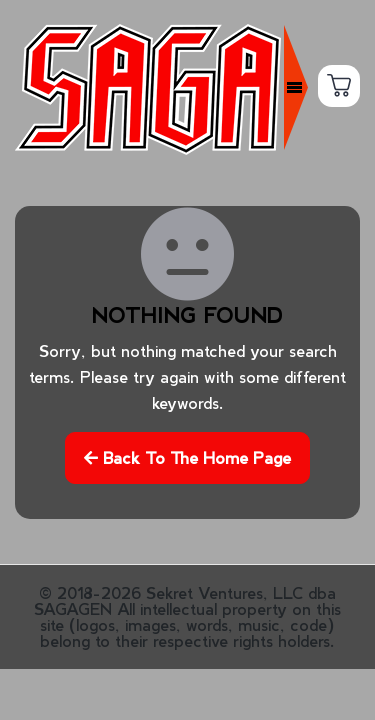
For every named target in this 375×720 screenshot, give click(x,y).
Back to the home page (187, 470)
